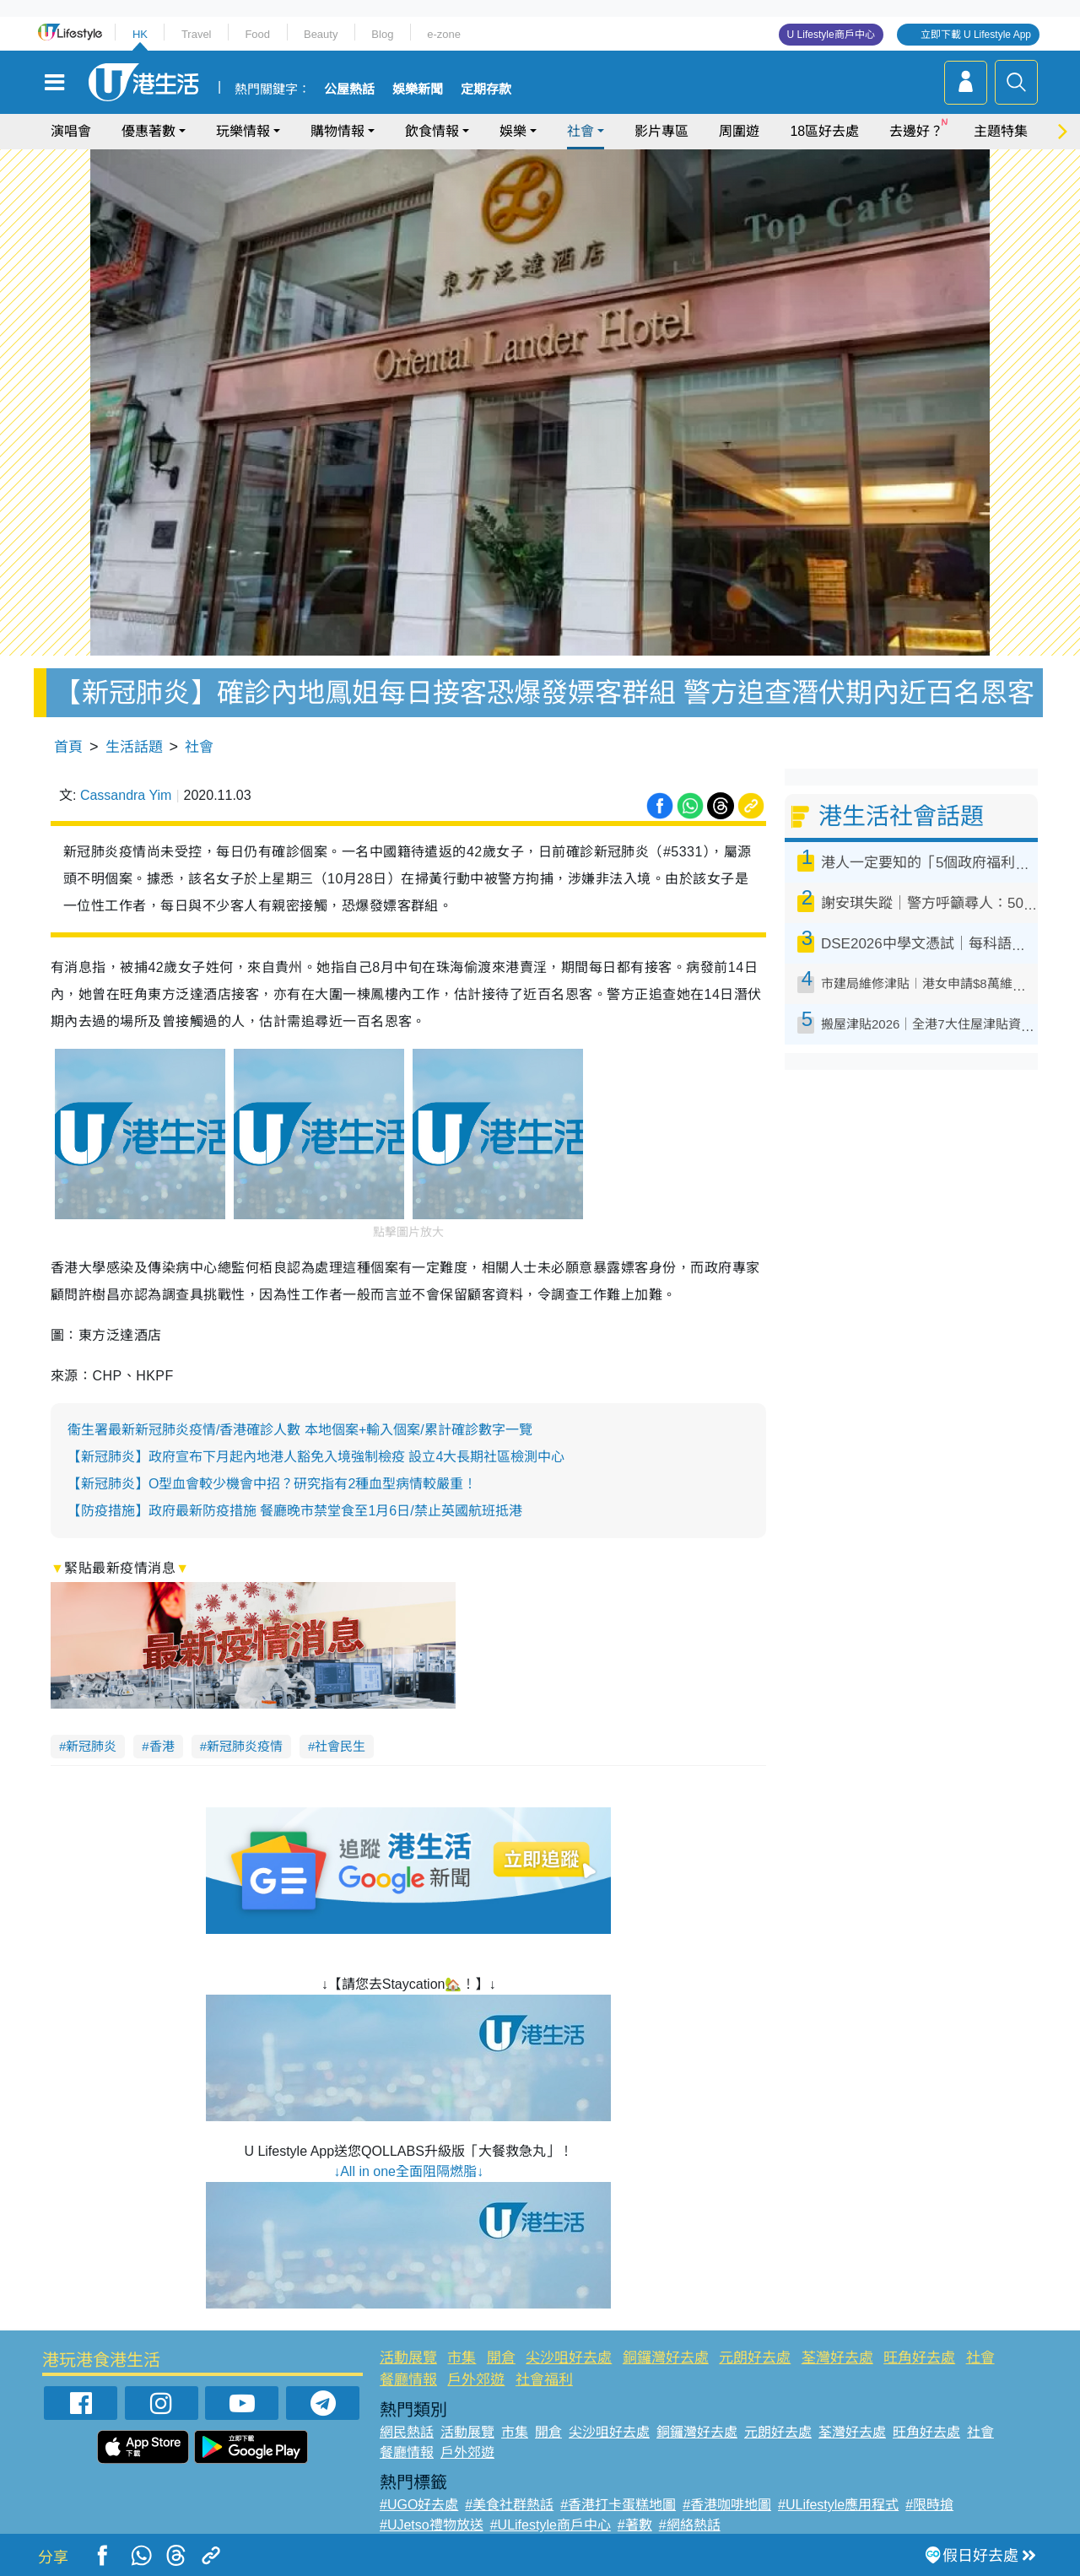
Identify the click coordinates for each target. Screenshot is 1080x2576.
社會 (580, 131)
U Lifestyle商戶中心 (831, 35)
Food (257, 34)
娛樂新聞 (417, 89)
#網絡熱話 (690, 2525)
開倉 (501, 2358)
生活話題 (134, 747)
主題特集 (1001, 131)
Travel (196, 34)
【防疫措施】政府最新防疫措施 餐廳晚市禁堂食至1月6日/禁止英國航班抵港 (295, 1511)
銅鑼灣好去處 (666, 2358)
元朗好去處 (755, 2358)
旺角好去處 (919, 2358)
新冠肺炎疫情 (245, 1746)
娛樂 (513, 131)
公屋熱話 (349, 89)
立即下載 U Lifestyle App (976, 35)
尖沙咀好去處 (569, 2358)
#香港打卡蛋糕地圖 (618, 2505)
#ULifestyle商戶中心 (550, 2525)
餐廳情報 (408, 2380)
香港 (162, 1746)
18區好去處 (824, 131)
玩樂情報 (243, 131)
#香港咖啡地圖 (727, 2505)
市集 (461, 2358)
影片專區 (661, 131)
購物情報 (337, 131)
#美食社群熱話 (509, 2505)
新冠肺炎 (91, 1746)
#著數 (635, 2525)
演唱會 (71, 131)
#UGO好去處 (419, 2505)
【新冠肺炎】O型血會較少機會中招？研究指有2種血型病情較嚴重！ (272, 1484)
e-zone (444, 34)
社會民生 (340, 1746)
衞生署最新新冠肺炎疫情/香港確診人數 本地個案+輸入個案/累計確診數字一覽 (300, 1430)
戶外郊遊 (476, 2380)
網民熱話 (407, 2432)
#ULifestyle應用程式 (838, 2505)
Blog (382, 34)
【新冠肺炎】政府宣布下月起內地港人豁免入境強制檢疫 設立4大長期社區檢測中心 (316, 1457)
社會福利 (544, 2380)
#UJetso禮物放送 (431, 2525)
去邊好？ (916, 131)
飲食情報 (432, 131)
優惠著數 (149, 131)
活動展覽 (408, 2358)
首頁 (68, 747)
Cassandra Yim (126, 795)
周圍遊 (739, 131)
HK (140, 34)
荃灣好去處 (837, 2358)
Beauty (321, 34)
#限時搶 (929, 2505)
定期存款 (486, 89)
